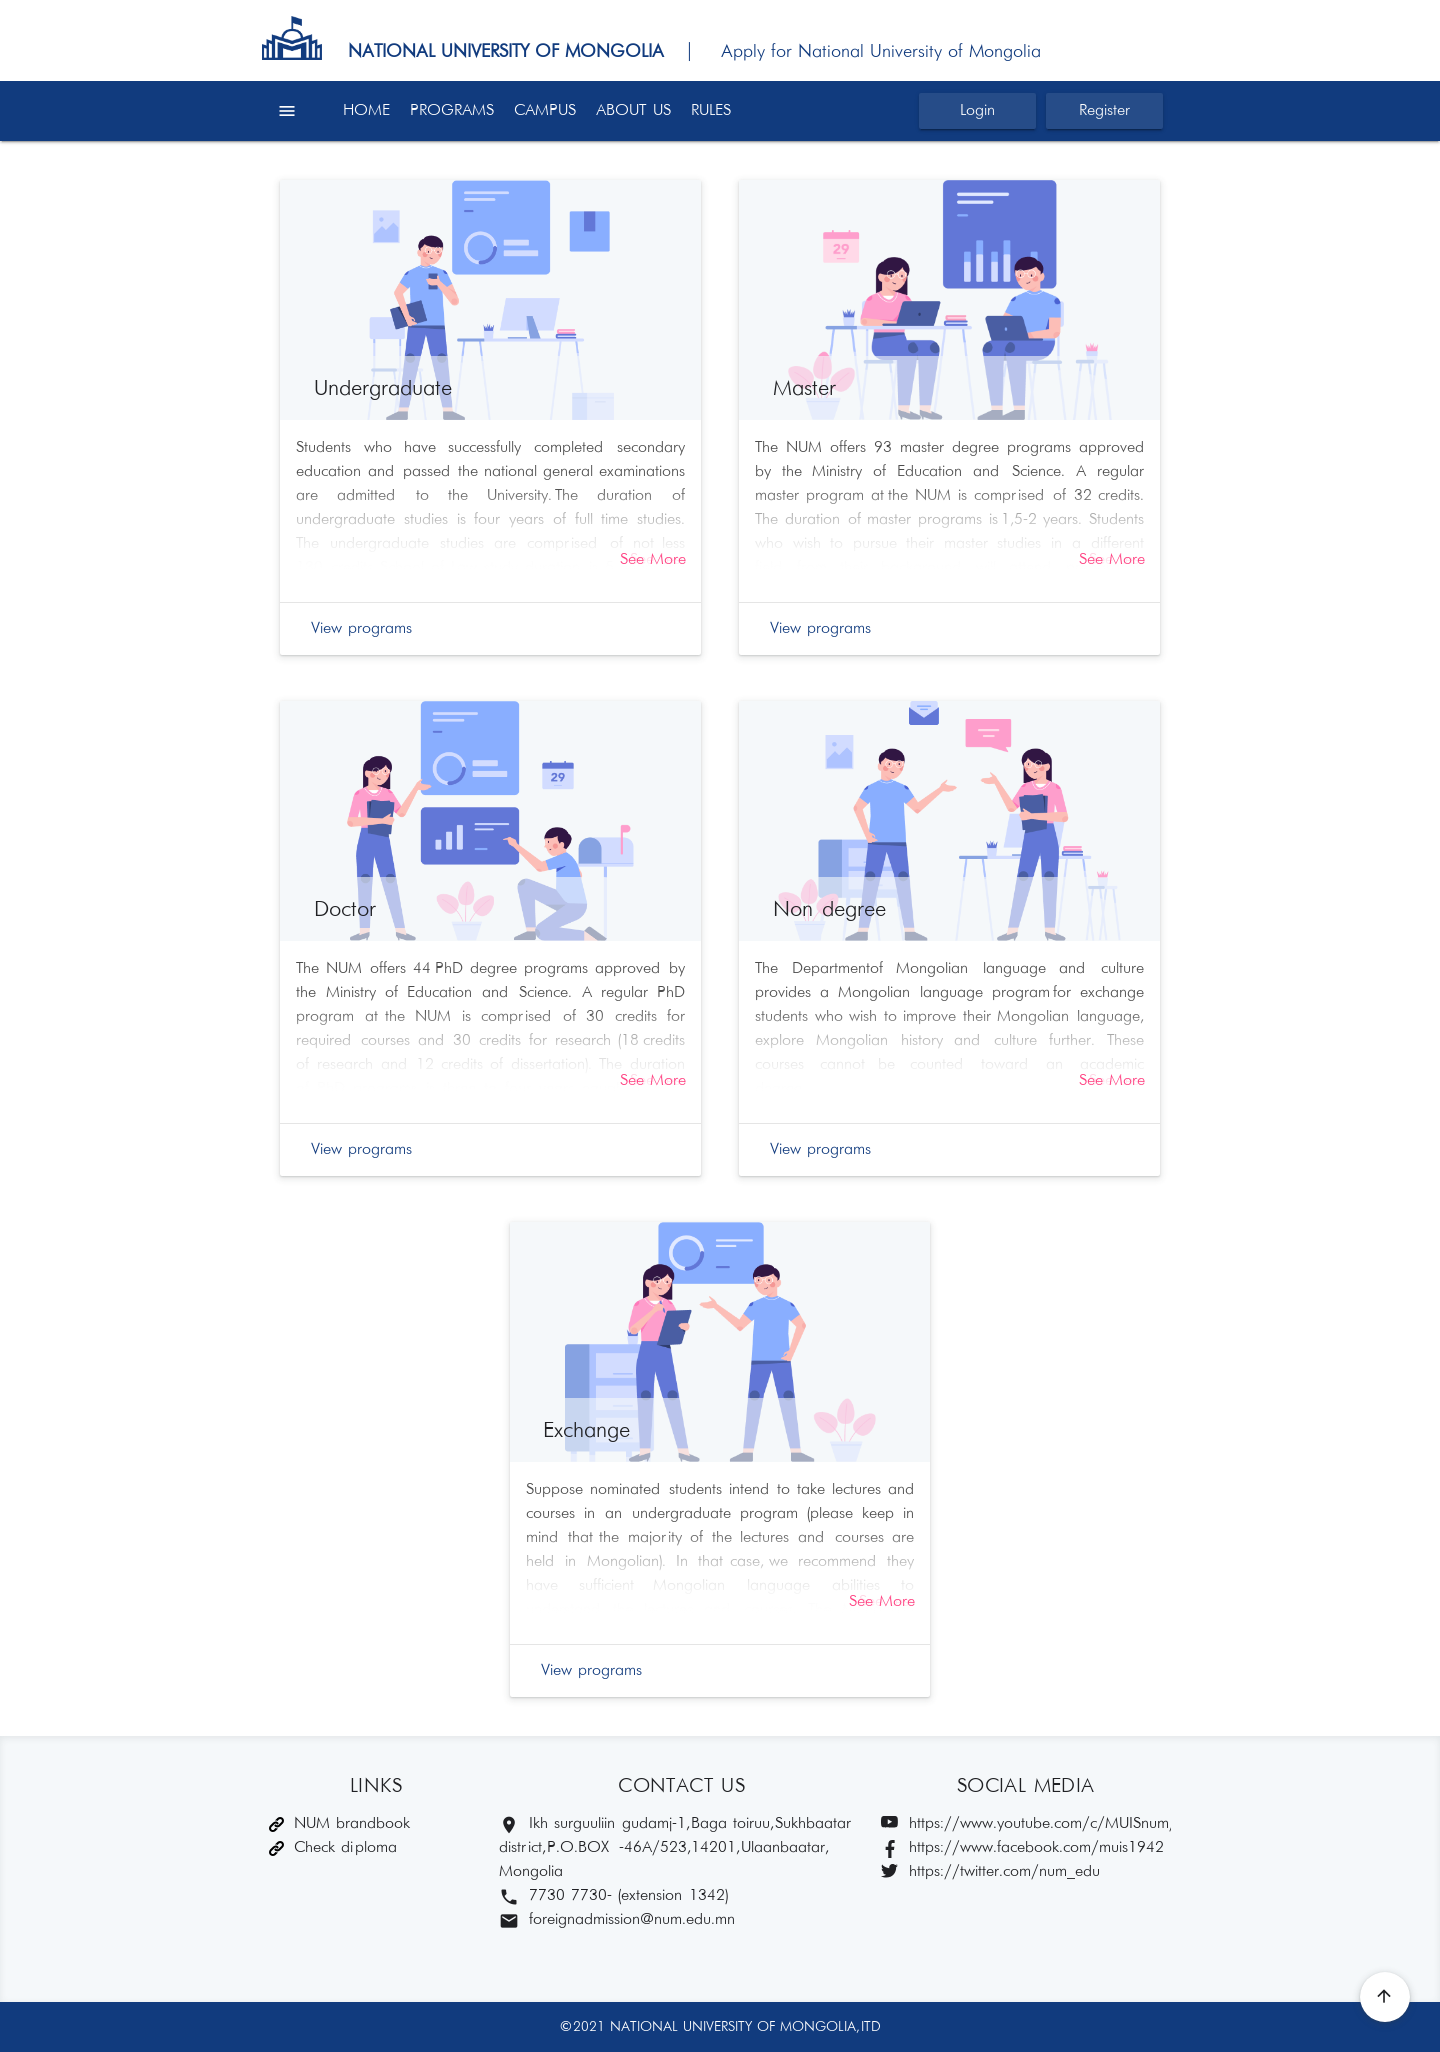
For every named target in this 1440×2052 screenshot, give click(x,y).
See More (653, 559)
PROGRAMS (452, 110)
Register (1104, 110)
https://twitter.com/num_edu (990, 1872)
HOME (366, 110)
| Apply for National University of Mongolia (855, 51)
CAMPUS (545, 110)
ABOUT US (633, 110)
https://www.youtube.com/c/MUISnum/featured (1026, 1824)
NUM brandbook (339, 1823)
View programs (361, 628)
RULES (711, 110)
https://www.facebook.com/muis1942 (1022, 1848)
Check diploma (333, 1847)
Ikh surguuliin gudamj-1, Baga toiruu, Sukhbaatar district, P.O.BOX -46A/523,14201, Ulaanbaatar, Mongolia (675, 1847)
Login (977, 110)
